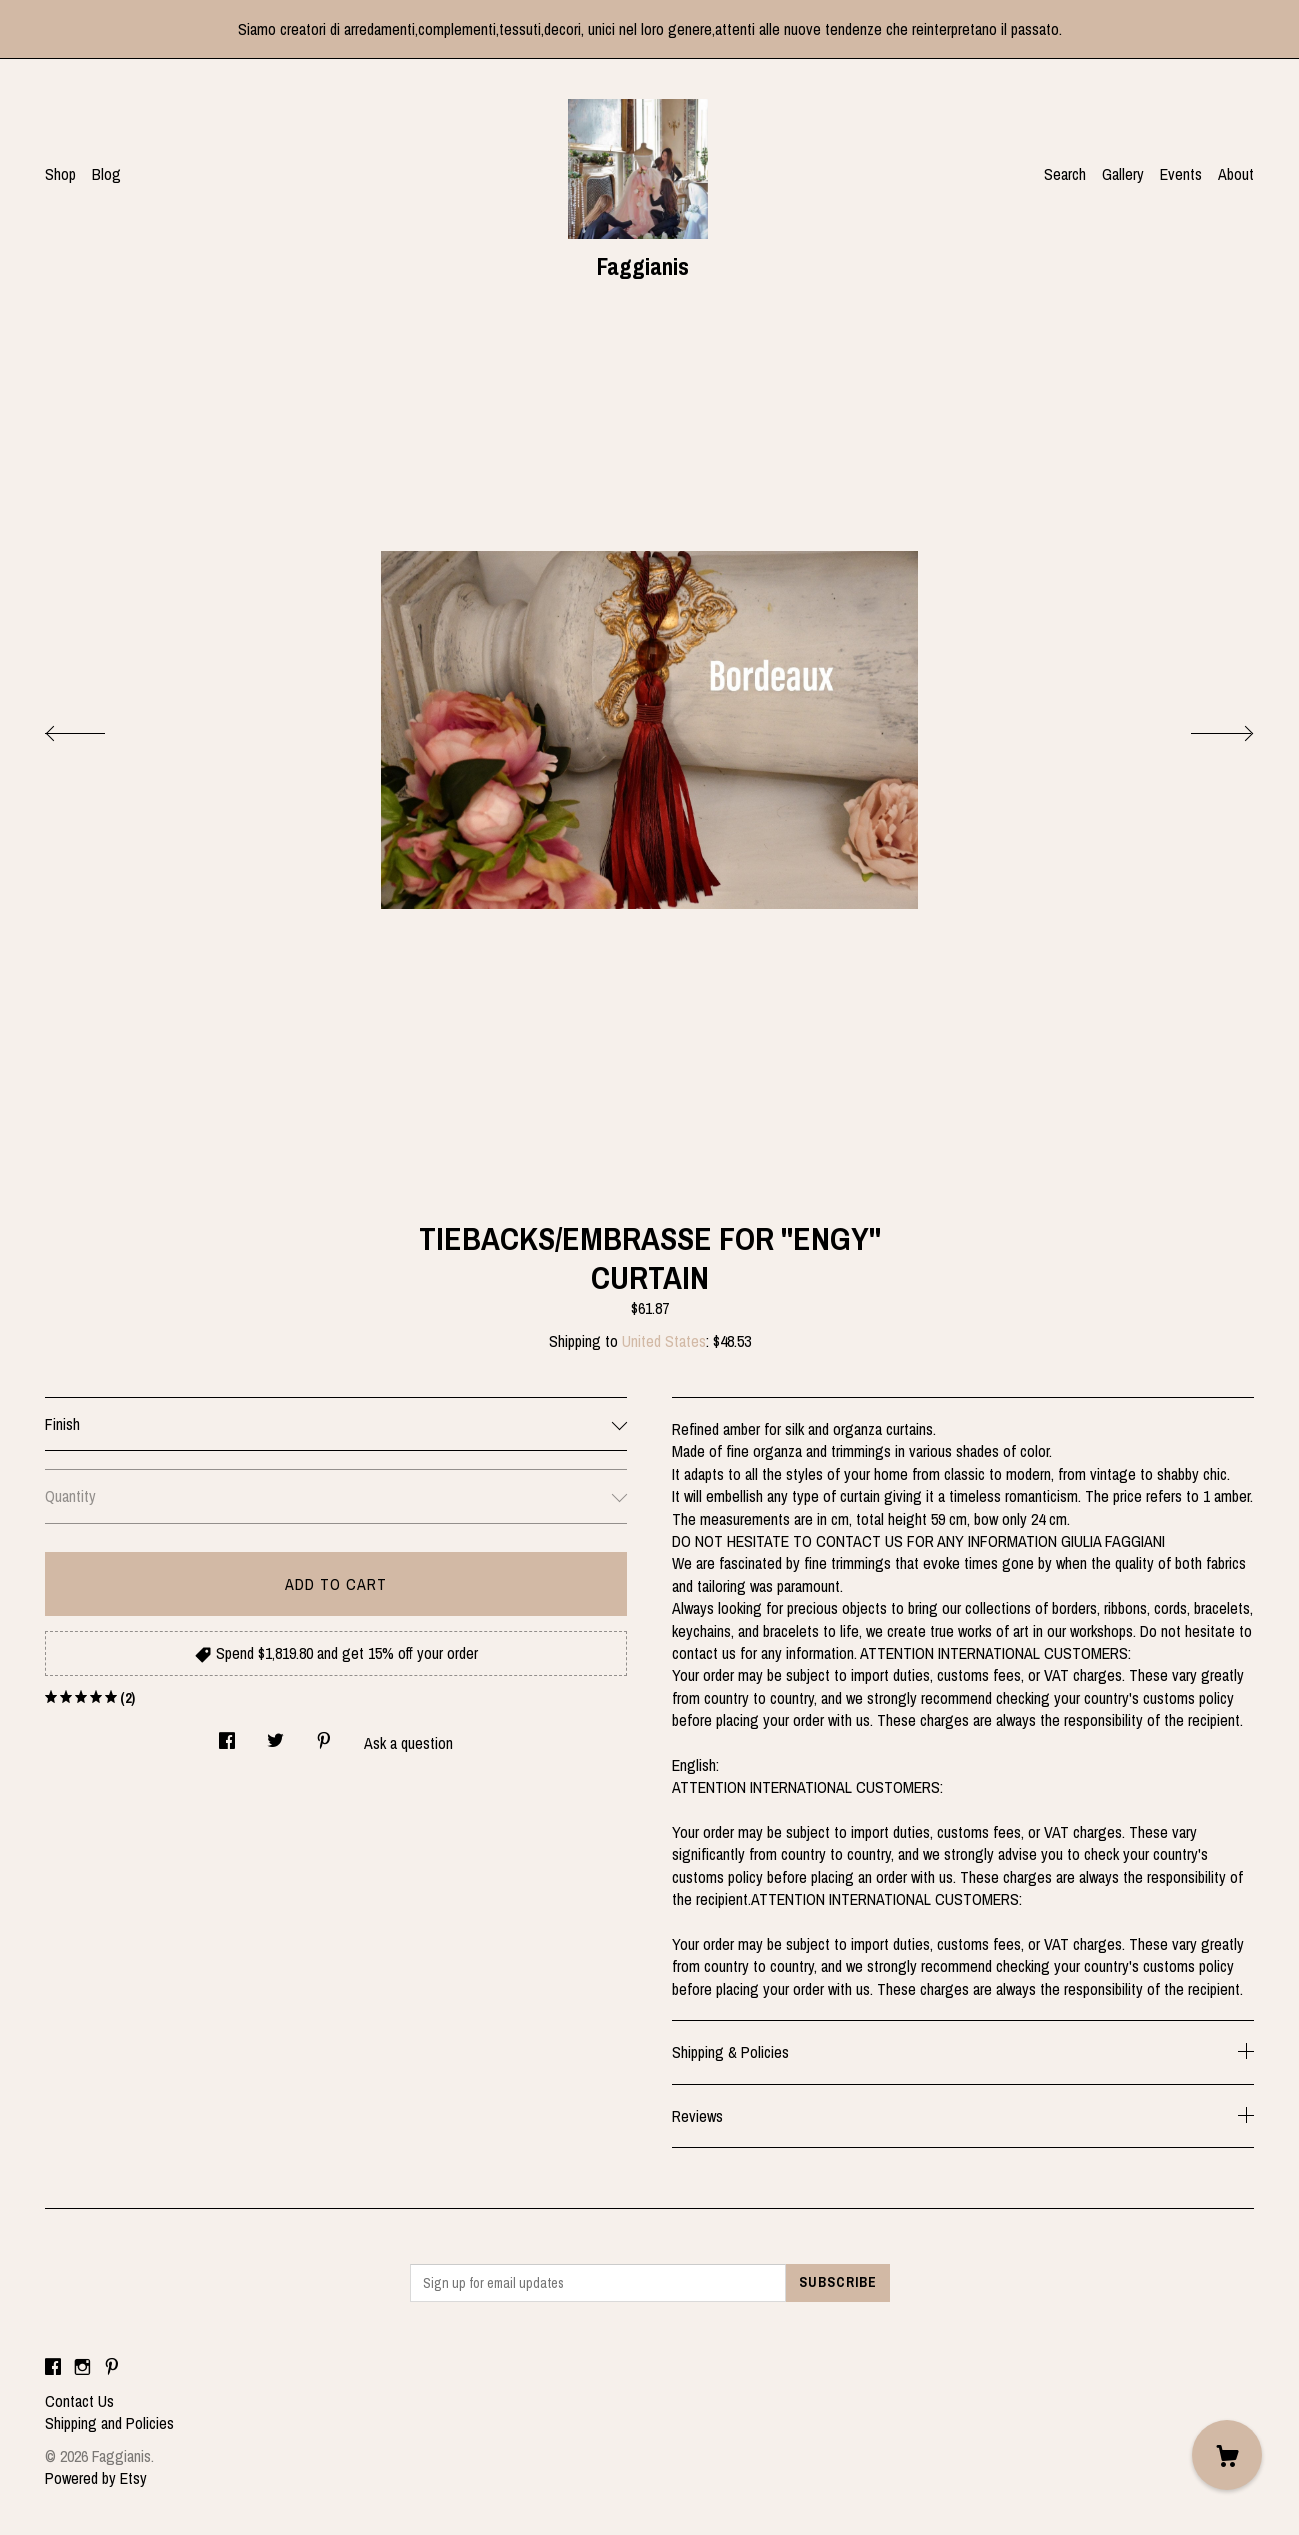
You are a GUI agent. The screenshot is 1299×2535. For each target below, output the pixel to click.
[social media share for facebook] (227, 1734)
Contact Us (79, 2401)
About (1236, 174)
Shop (60, 174)
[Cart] (1227, 2455)
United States (664, 1341)
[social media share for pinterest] (324, 1734)
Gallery (1123, 174)
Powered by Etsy (96, 2478)
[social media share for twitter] (275, 1734)
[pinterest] (112, 2367)
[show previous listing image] (95, 728)
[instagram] (82, 2367)
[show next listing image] (1204, 728)
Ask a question (408, 1743)
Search (1065, 174)
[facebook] (53, 2367)
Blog (106, 174)
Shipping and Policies (109, 2423)
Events (1181, 174)
